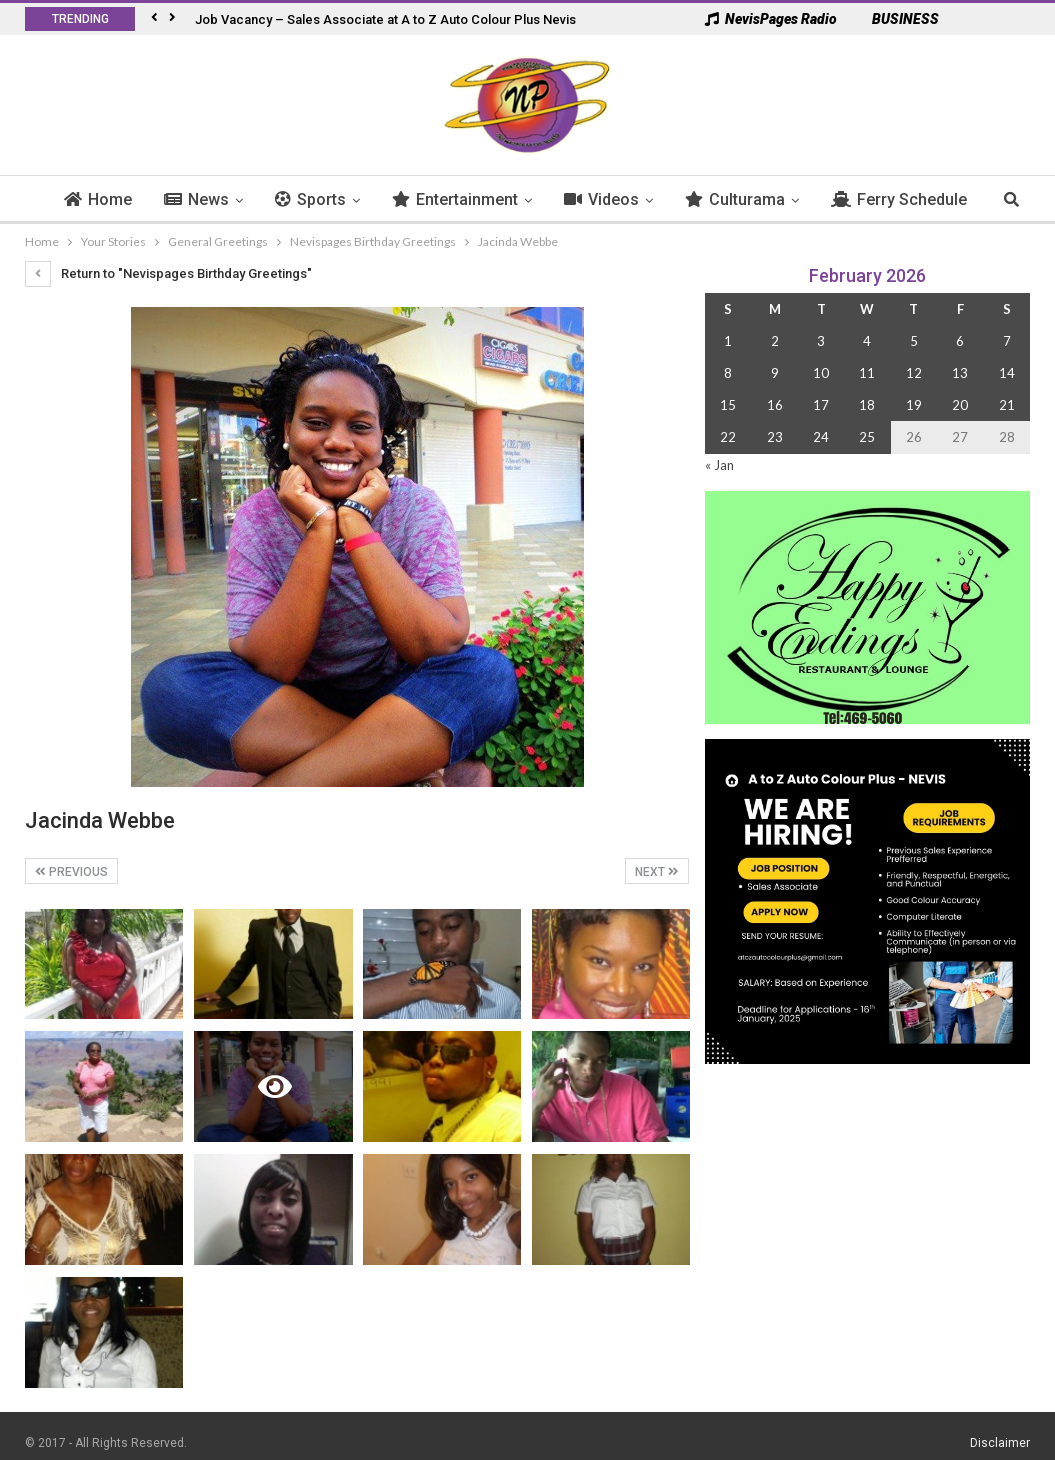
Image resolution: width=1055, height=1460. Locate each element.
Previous (71, 872)
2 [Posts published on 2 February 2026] (775, 341)
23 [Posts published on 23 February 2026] (775, 437)
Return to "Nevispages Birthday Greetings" (168, 273)
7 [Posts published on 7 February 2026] (1007, 341)
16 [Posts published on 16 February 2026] (775, 405)
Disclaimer (1000, 1443)
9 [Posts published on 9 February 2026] (775, 373)
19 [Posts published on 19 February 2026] (914, 405)
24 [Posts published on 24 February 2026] (821, 437)
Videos (643, 199)
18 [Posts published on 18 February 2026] (867, 405)
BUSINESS (895, 19)
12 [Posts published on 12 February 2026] (914, 373)
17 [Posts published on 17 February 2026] (821, 405)
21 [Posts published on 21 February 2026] (1007, 405)
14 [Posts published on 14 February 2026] (1007, 373)
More (892, 199)
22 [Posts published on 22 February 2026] (728, 437)
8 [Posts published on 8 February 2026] (728, 373)
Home (140, 199)
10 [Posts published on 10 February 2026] (821, 373)
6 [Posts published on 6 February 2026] (960, 341)
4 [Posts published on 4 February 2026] (867, 341)
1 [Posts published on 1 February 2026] (728, 341)
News (238, 199)
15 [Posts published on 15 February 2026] (728, 405)
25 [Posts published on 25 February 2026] (867, 437)
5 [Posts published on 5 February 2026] (914, 341)
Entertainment (497, 199)
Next (657, 872)
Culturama (777, 199)
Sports (352, 199)
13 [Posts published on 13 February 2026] (960, 373)
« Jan (719, 465)
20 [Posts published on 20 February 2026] (960, 405)
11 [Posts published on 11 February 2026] (867, 373)
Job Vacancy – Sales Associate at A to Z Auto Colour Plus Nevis (385, 19)
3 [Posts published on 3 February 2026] (821, 341)
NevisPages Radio (771, 19)
